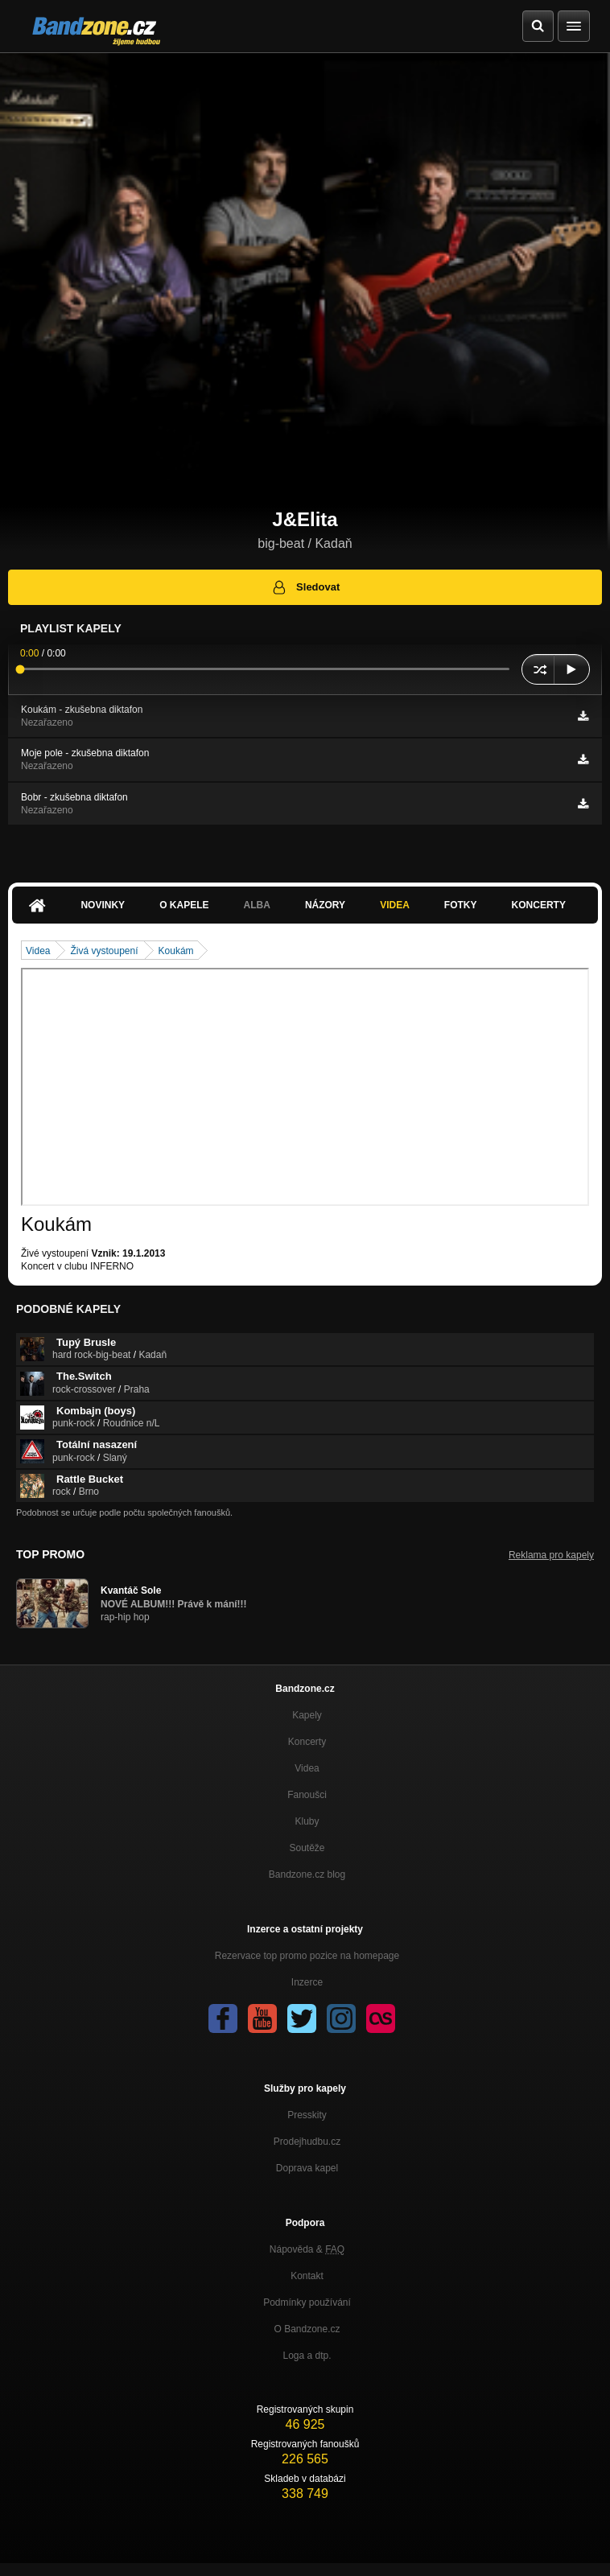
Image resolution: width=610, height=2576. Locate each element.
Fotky (460, 905)
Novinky (102, 905)
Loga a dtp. (306, 2355)
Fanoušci (307, 1794)
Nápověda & (307, 2249)
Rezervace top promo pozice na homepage (307, 1955)
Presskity (307, 2115)
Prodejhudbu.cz (307, 2141)
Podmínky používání (307, 2302)
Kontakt (307, 2276)
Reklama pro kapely (551, 1555)
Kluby (307, 1821)
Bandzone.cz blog (307, 1874)
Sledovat (305, 587)
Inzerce (307, 1982)
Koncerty (539, 905)
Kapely (307, 1715)
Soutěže (306, 1848)
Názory (325, 905)
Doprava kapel (307, 2168)
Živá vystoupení (104, 951)
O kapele (183, 905)
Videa (395, 905)
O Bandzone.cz (307, 2329)
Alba (257, 905)
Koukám (176, 951)
